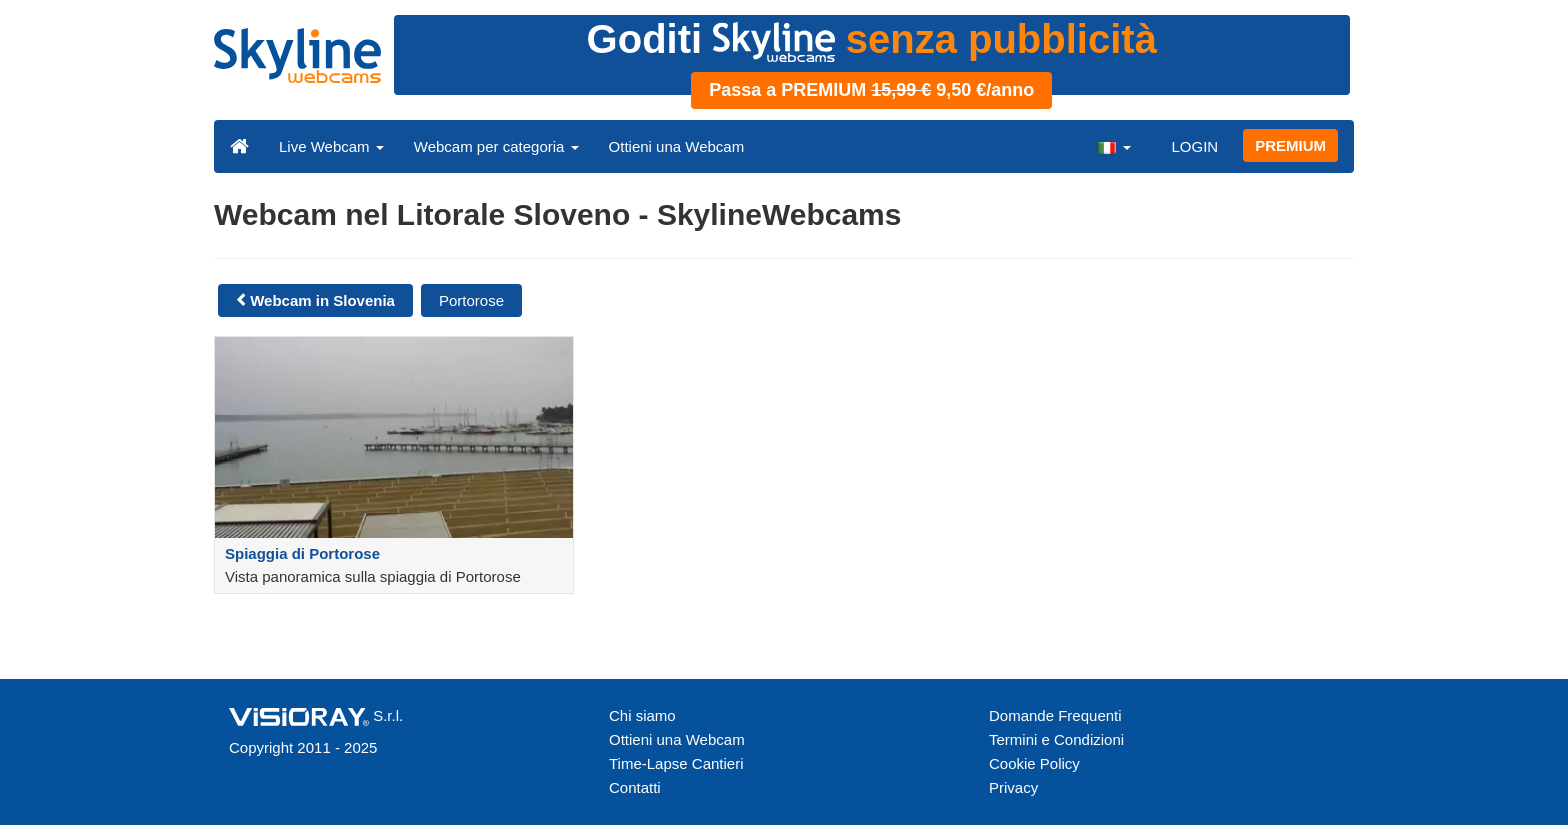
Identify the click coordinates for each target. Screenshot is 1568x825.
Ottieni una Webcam (677, 146)
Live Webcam (331, 146)
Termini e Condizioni (1056, 739)
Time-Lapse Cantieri (676, 763)
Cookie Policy (1034, 763)
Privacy (1013, 787)
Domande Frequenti (1055, 715)
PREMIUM (1290, 145)
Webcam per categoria (496, 146)
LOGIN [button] (1194, 146)
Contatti (635, 787)
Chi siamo (642, 715)
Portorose (471, 300)
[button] (1114, 146)
